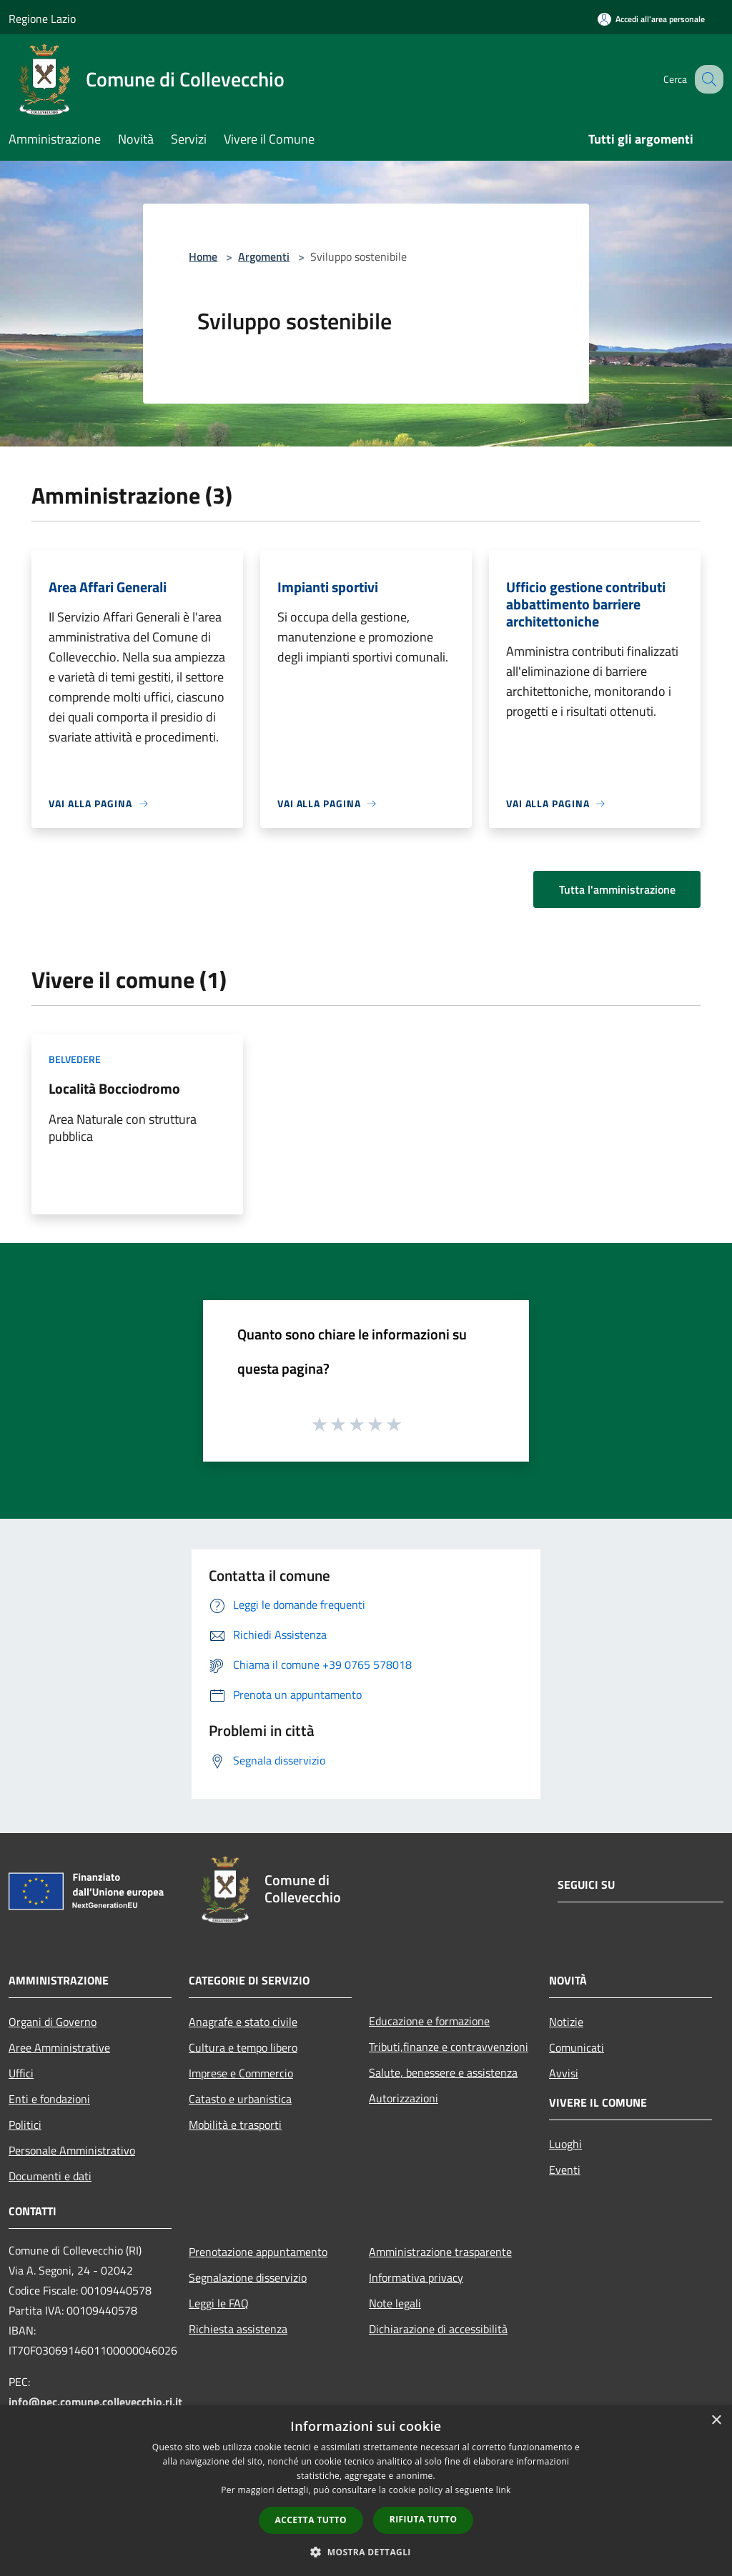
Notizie (566, 2021)
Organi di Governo (53, 2021)
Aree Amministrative (59, 2047)
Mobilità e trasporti (235, 2124)
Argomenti (264, 256)
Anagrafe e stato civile (243, 2021)
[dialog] (366, 2490)
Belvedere (75, 1059)
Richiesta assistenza (238, 2328)
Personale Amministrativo (72, 2150)
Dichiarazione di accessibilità (438, 2328)
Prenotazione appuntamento (258, 2251)
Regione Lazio (42, 18)
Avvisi (563, 2073)
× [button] (716, 2420)
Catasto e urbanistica (240, 2098)
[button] (366, 2552)
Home (203, 256)
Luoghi (565, 2143)
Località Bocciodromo (114, 1088)
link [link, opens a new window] (503, 2490)
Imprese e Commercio (241, 2073)
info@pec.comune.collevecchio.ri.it (95, 2401)
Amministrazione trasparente (440, 2251)
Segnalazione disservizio (248, 2277)
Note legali (395, 2303)
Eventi (564, 2169)
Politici (25, 2124)
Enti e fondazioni (49, 2098)
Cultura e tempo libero (243, 2047)
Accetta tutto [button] (311, 2520)
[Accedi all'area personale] (651, 19)
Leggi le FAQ (219, 2303)
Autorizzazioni (403, 2098)
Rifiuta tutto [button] (424, 2519)
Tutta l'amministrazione (617, 889)
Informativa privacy (416, 2277)
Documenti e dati (50, 2176)
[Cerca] (706, 79)
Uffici (21, 2073)
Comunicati (576, 2047)
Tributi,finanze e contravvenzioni (448, 2046)
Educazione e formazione (429, 2021)
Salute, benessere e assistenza (443, 2072)
